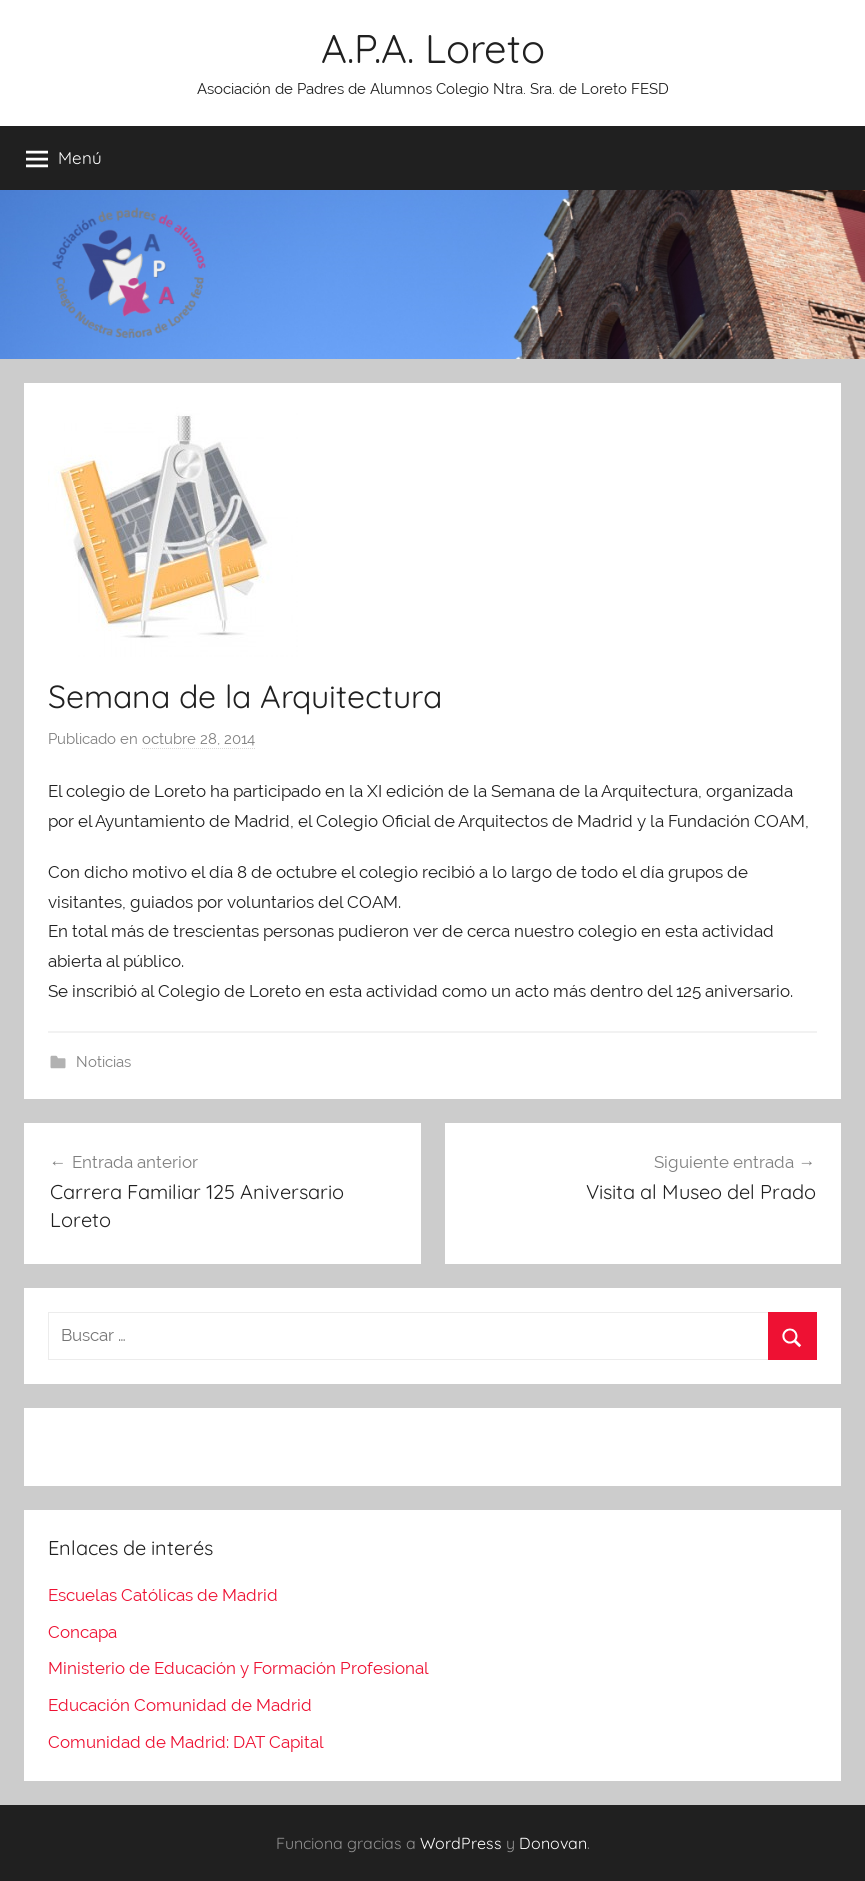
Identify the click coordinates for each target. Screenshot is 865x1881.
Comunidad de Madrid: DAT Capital (186, 1742)
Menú (64, 158)
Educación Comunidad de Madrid (180, 1705)
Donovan (553, 1843)
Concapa (82, 1632)
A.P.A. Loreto (433, 48)
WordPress (461, 1843)
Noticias (103, 1062)
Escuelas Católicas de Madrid (163, 1595)
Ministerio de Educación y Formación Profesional (238, 1668)
